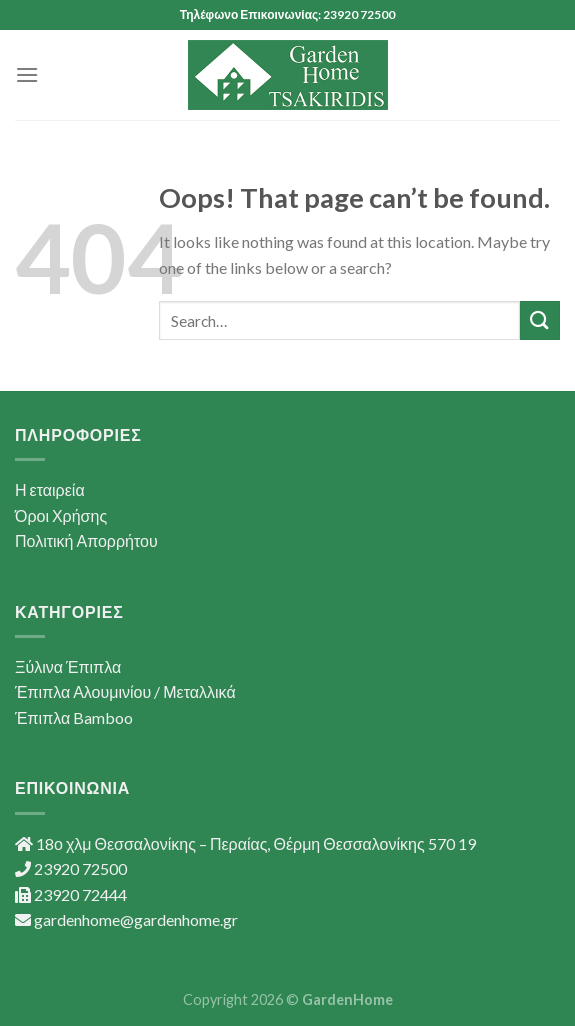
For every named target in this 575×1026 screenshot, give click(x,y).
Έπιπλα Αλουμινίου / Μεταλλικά (125, 691)
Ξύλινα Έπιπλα (68, 666)
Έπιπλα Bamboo (74, 717)
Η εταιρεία (50, 489)
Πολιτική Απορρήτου (86, 540)
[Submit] (540, 320)
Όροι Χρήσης (61, 515)
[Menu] (27, 74)
